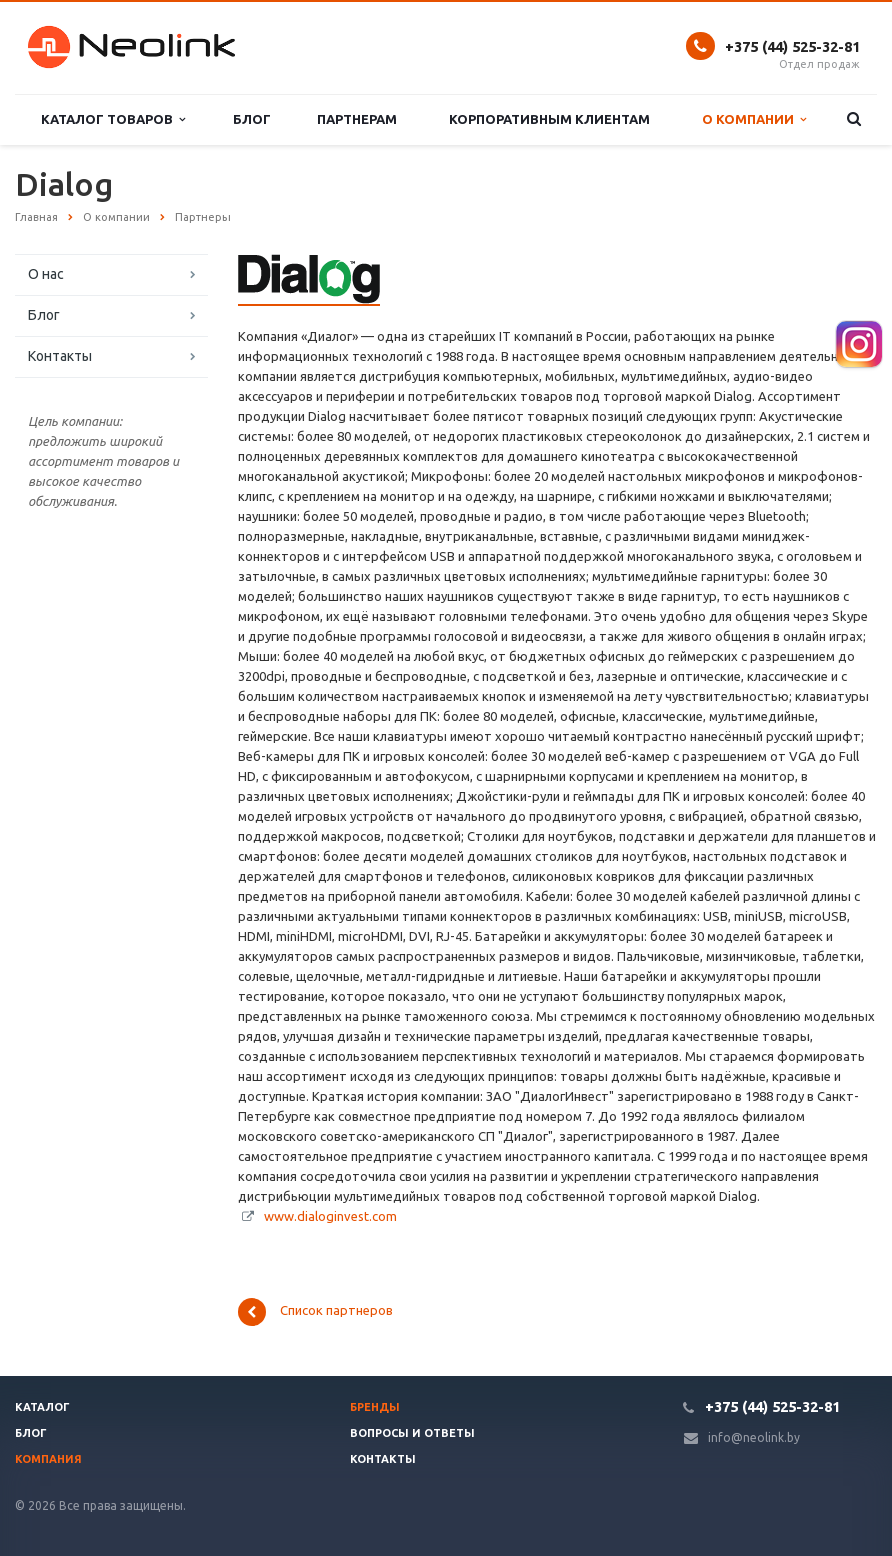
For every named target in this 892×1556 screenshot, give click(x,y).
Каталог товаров (113, 119)
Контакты (60, 356)
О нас (46, 274)
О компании (754, 119)
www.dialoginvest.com (330, 1216)
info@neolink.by (754, 1437)
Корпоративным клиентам (549, 119)
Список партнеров (315, 1312)
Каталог (42, 1407)
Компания (48, 1459)
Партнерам (357, 119)
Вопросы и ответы (412, 1433)
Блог (252, 119)
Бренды (375, 1407)
